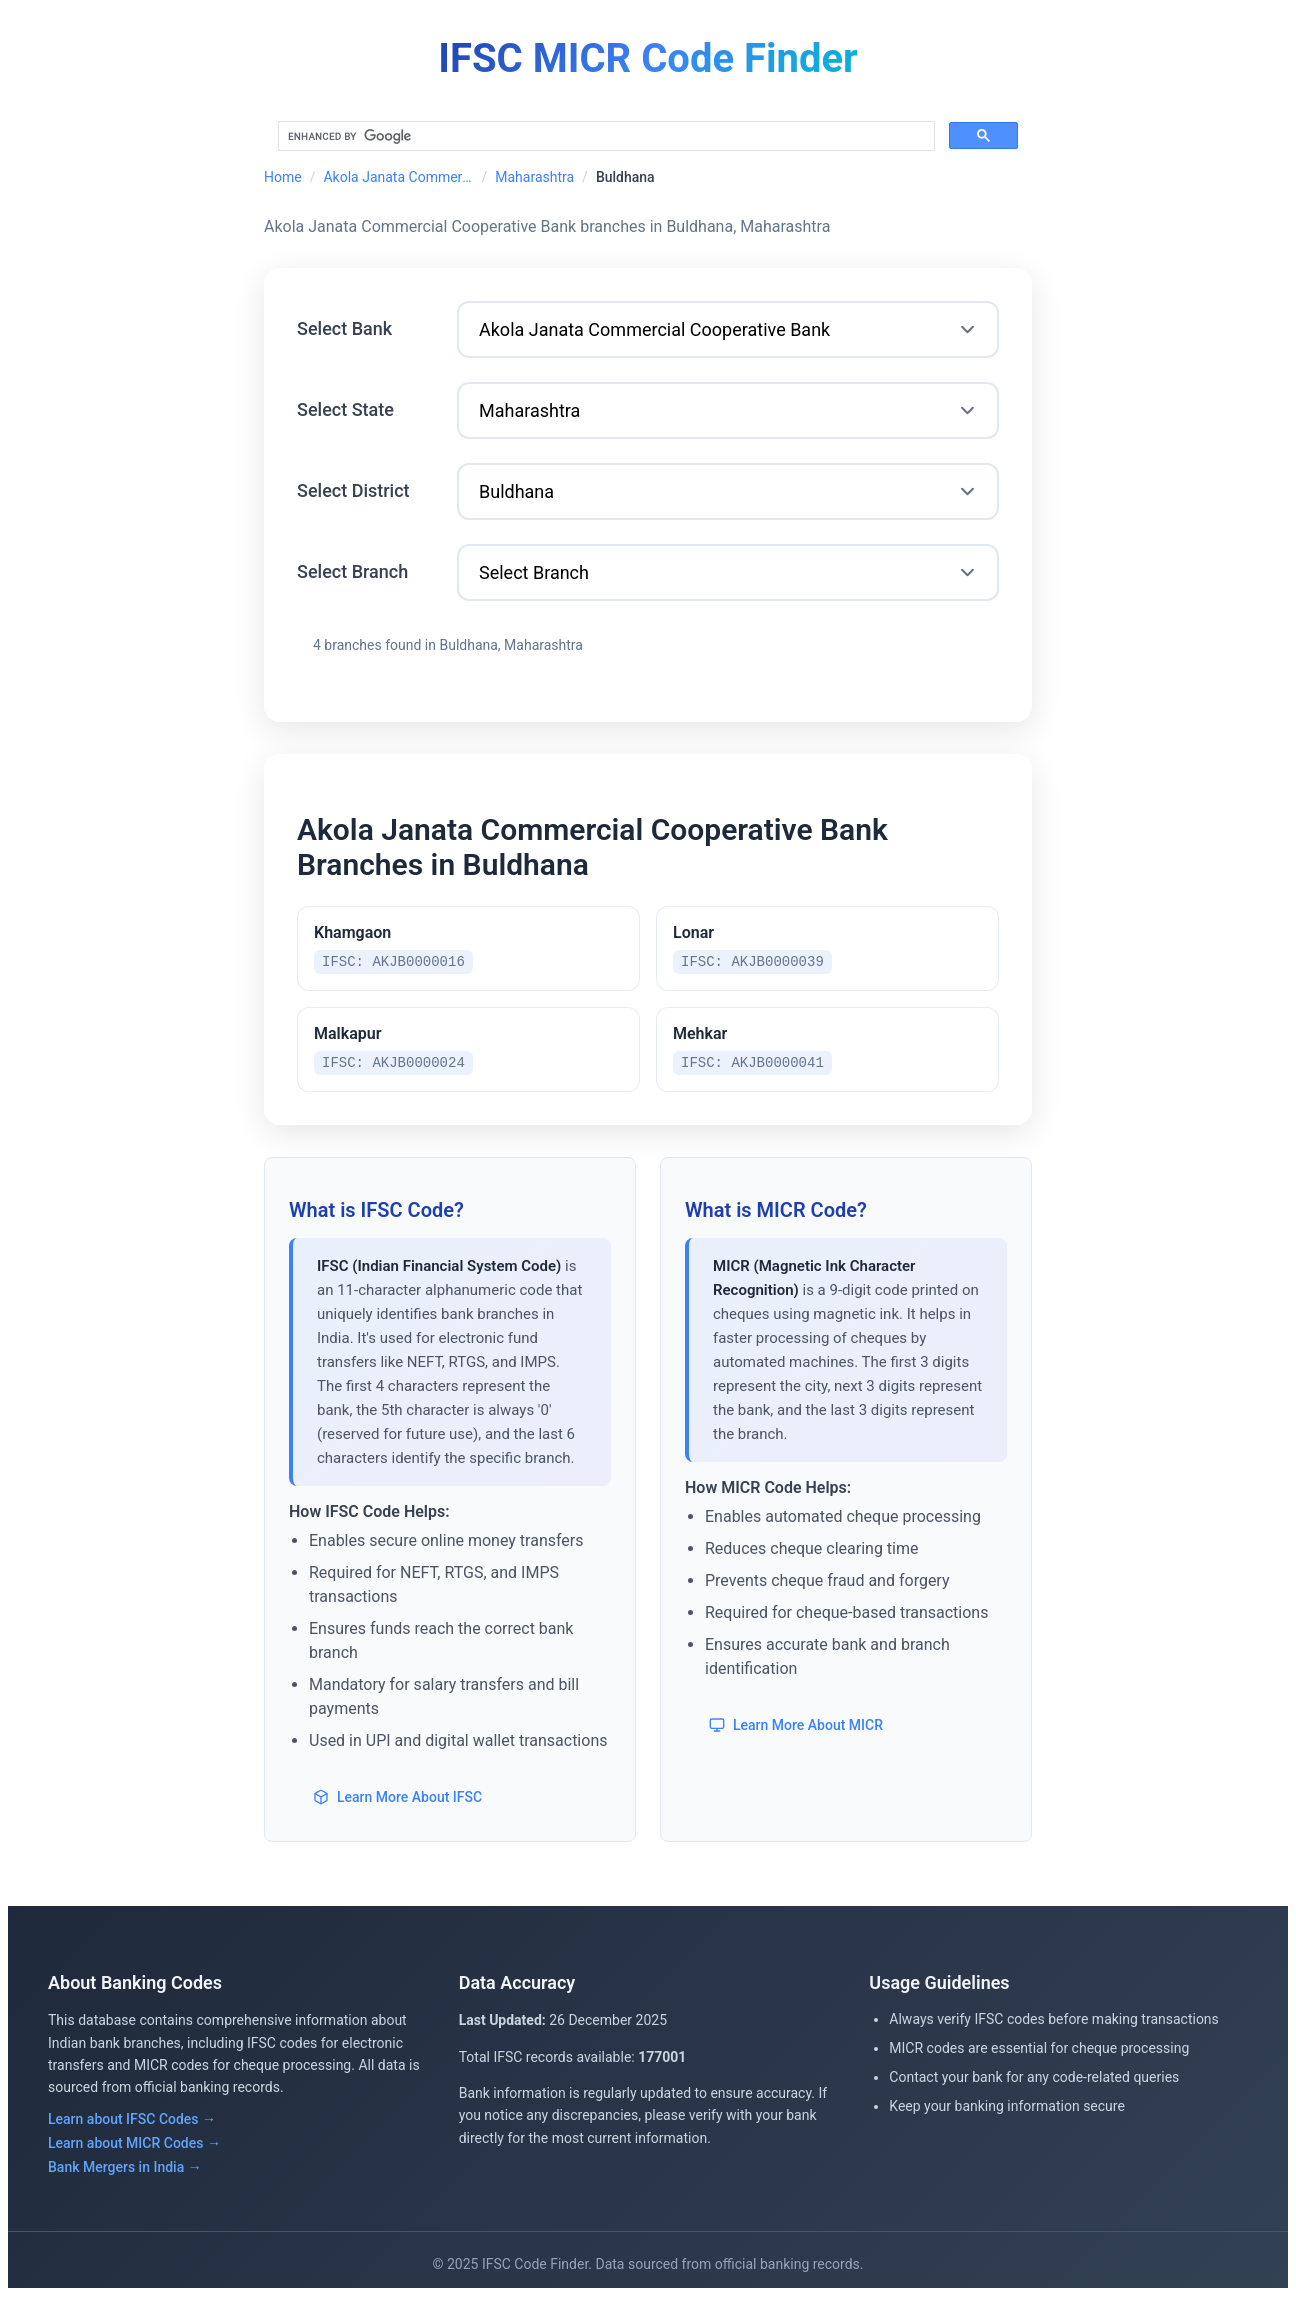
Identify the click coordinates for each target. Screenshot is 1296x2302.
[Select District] (728, 491)
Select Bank (344, 328)
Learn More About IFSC (397, 1803)
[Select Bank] (728, 329)
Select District (353, 490)
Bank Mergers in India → (125, 2173)
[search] (604, 136)
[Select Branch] (728, 572)
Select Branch (352, 571)
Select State (345, 409)
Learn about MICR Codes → (134, 2149)
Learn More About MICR (796, 1731)
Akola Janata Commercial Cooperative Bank (398, 177)
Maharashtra (534, 177)
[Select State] (728, 410)
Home (283, 177)
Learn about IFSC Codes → (132, 2125)
